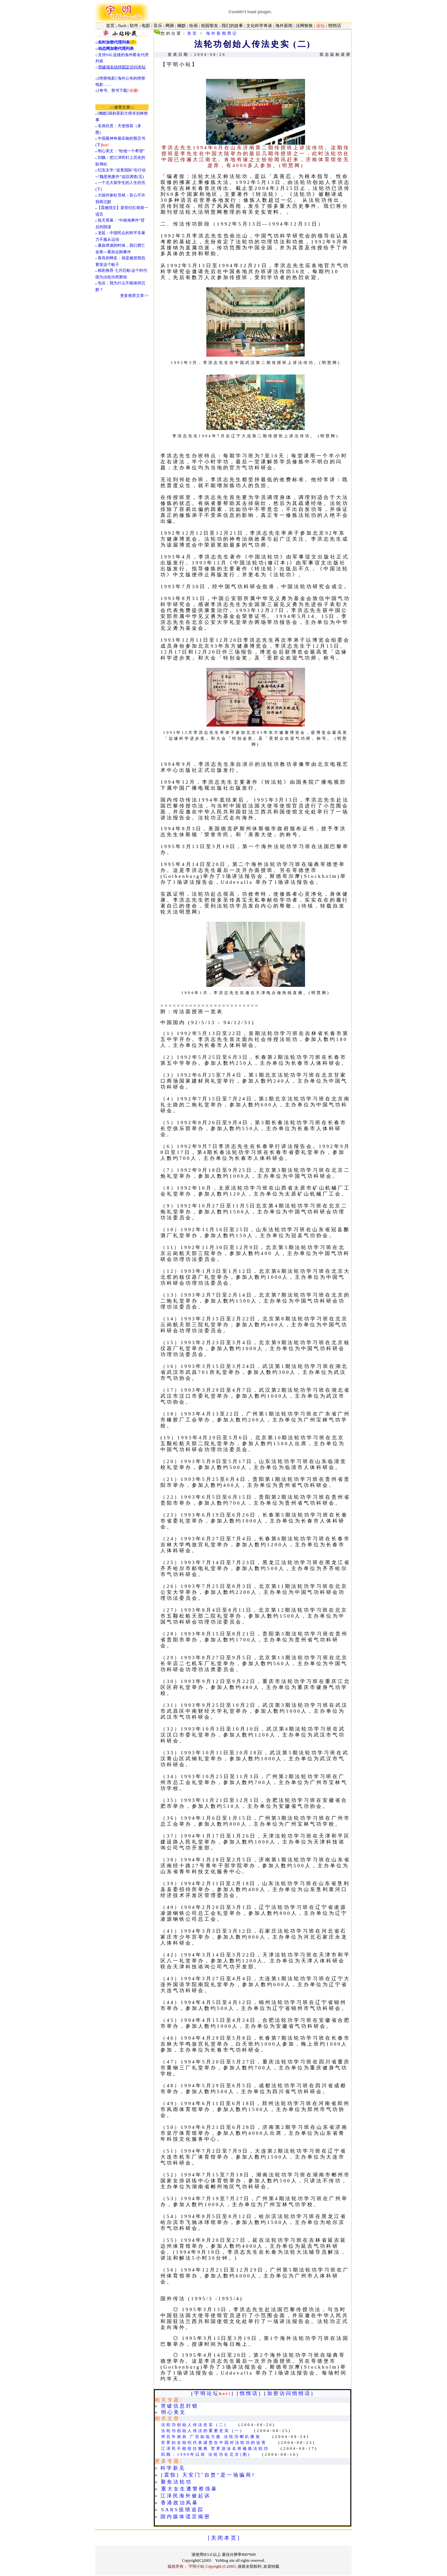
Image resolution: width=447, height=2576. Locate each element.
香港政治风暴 (179, 2502)
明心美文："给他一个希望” (121, 151)
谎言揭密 (198, 2516)
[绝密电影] (107, 78)
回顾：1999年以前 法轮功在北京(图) (206, 2454)
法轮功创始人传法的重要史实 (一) (202, 2430)
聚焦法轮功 (176, 2482)
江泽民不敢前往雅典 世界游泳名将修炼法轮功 (215, 2448)
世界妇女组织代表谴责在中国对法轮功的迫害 (214, 2442)
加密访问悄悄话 (289, 2393)
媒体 (179, 2516)
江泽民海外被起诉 (185, 2495)
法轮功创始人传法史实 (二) (194, 2424)
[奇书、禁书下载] (118, 90)
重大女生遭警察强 (186, 2488)
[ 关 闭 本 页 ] (223, 2538)
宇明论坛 (206, 2393)
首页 (192, 33)
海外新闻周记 (222, 33)
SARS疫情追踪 (182, 2509)
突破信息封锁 (179, 2406)
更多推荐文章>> (134, 295)
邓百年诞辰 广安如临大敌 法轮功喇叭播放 (211, 2436)
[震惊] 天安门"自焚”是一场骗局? (208, 2475)
